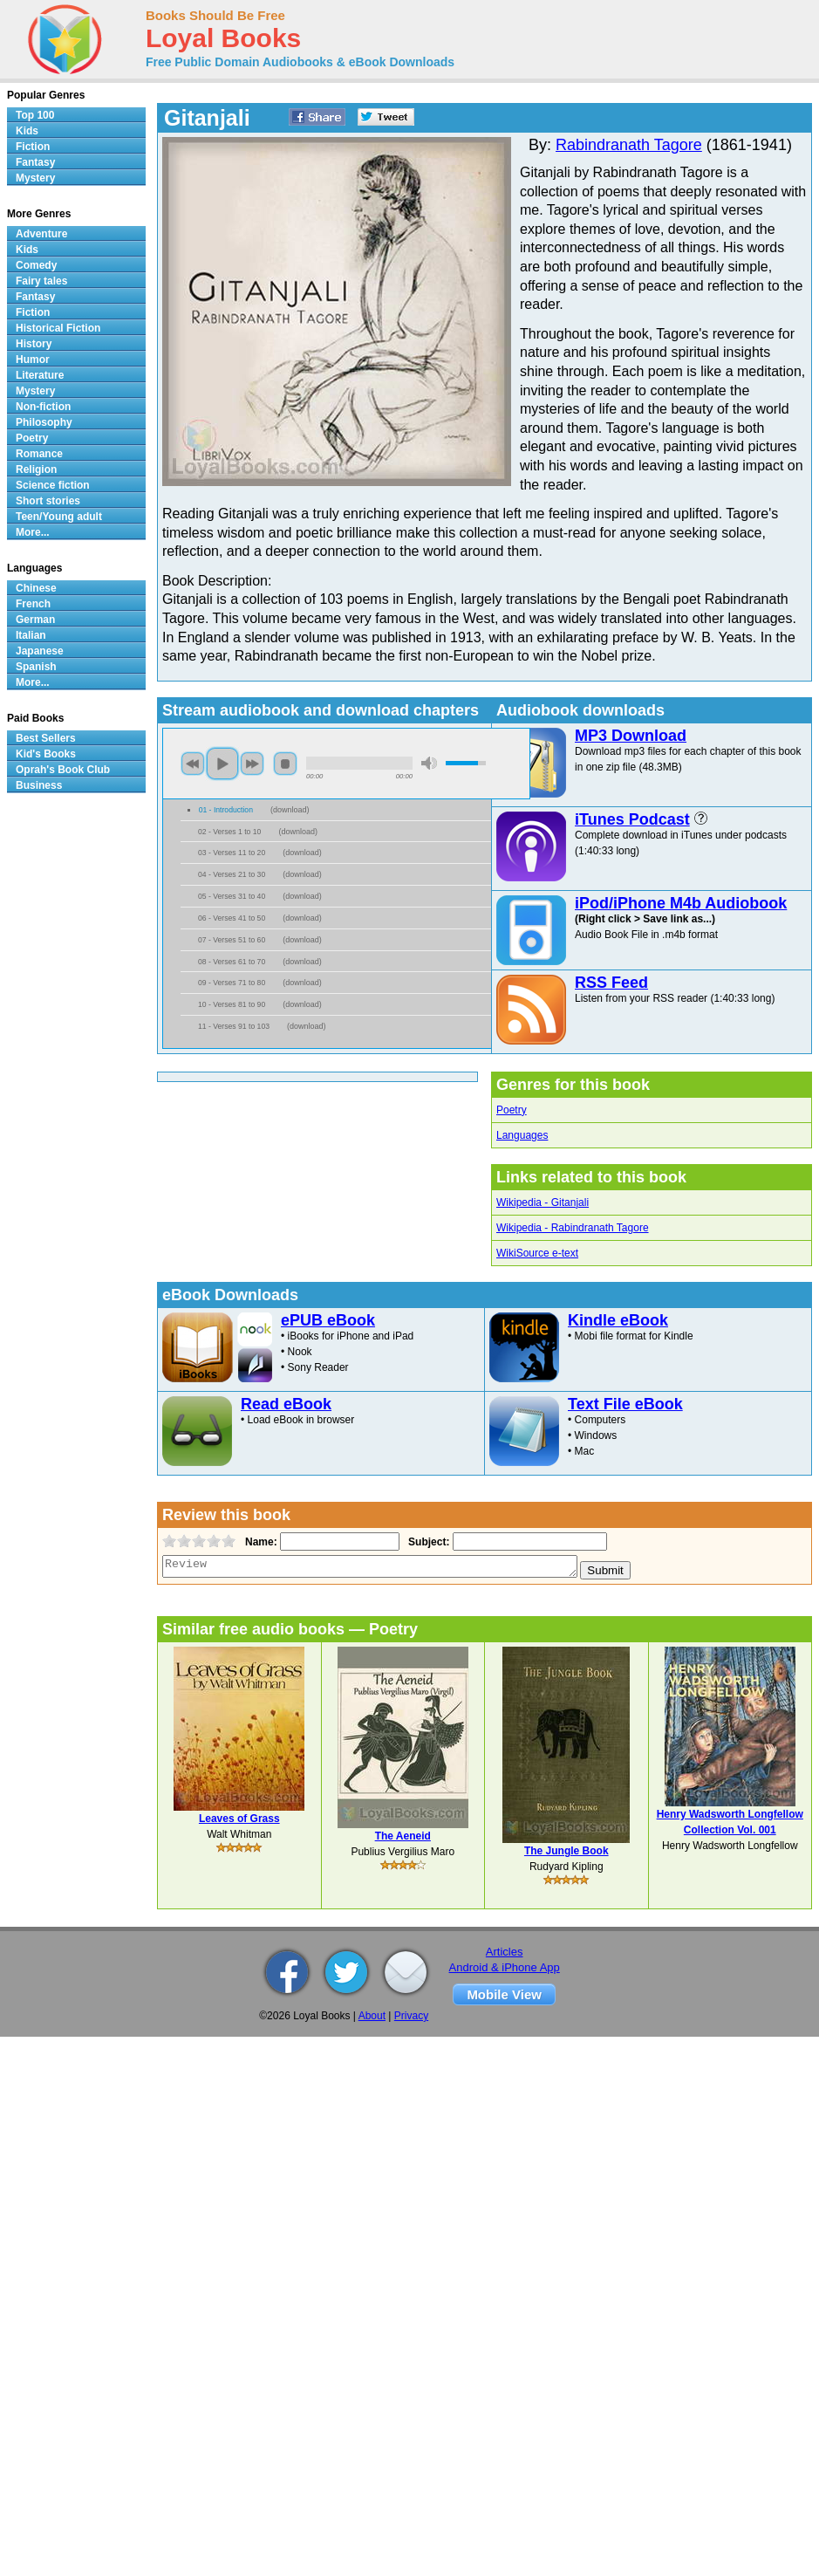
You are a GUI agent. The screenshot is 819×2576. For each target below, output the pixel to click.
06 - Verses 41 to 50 (231, 918)
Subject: (427, 1542)
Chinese (36, 588)
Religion (36, 469)
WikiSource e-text (537, 1253)
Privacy (411, 2016)
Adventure (41, 234)
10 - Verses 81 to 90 (231, 1004)
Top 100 (35, 115)
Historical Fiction (58, 328)
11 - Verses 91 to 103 (234, 1026)
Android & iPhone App (504, 1967)
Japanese (40, 651)
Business (39, 785)
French (33, 604)
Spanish (36, 667)
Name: (259, 1542)
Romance (39, 454)
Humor (33, 359)
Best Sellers (46, 738)
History (33, 344)
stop (285, 763)
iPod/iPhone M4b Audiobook (681, 903)
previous (193, 763)
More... (33, 532)
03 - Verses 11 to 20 (231, 852)
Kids (27, 131)
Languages (522, 1135)
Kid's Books (46, 754)
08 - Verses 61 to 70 (231, 961)
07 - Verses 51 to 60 (231, 939)
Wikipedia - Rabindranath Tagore (572, 1228)
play (222, 763)
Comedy (36, 265)
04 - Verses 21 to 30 (231, 874)
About (372, 2016)
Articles (504, 1951)
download (290, 809)
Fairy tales (41, 281)
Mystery (35, 178)
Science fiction (53, 485)
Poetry (511, 1110)
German (35, 619)
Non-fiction (43, 407)
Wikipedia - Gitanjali (542, 1202)
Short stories (48, 501)
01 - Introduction (226, 809)
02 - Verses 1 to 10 (229, 831)
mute (429, 763)
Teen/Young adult (59, 516)
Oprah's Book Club (63, 770)
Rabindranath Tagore (629, 145)
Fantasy (35, 162)
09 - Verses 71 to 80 (231, 982)
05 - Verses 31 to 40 (231, 896)
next (252, 763)
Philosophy (44, 422)
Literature (40, 375)
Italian (31, 635)
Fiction (33, 146)
